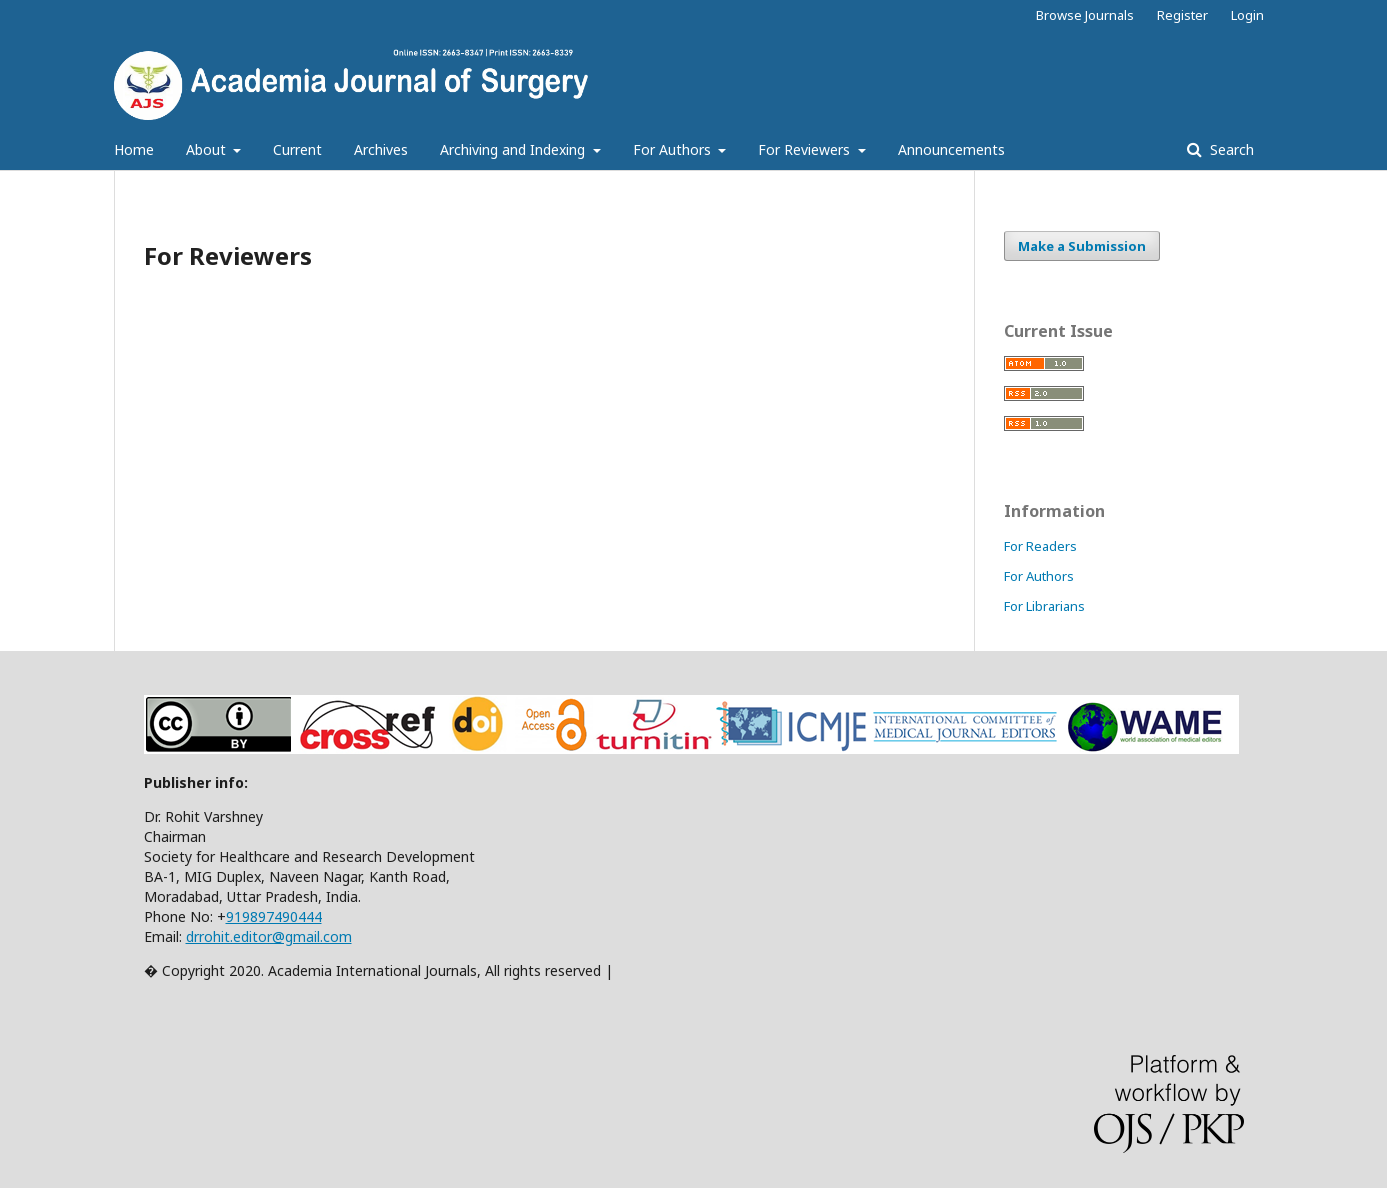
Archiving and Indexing (514, 149)
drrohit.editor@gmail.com (269, 936)
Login (1247, 15)
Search (1230, 149)
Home (134, 149)
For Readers (1040, 546)
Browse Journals (1085, 15)
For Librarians (1044, 606)
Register (1182, 15)
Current (297, 149)
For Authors (674, 149)
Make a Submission (1082, 246)
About (208, 149)
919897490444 (274, 916)
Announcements (951, 149)
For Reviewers (806, 149)
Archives (381, 149)
